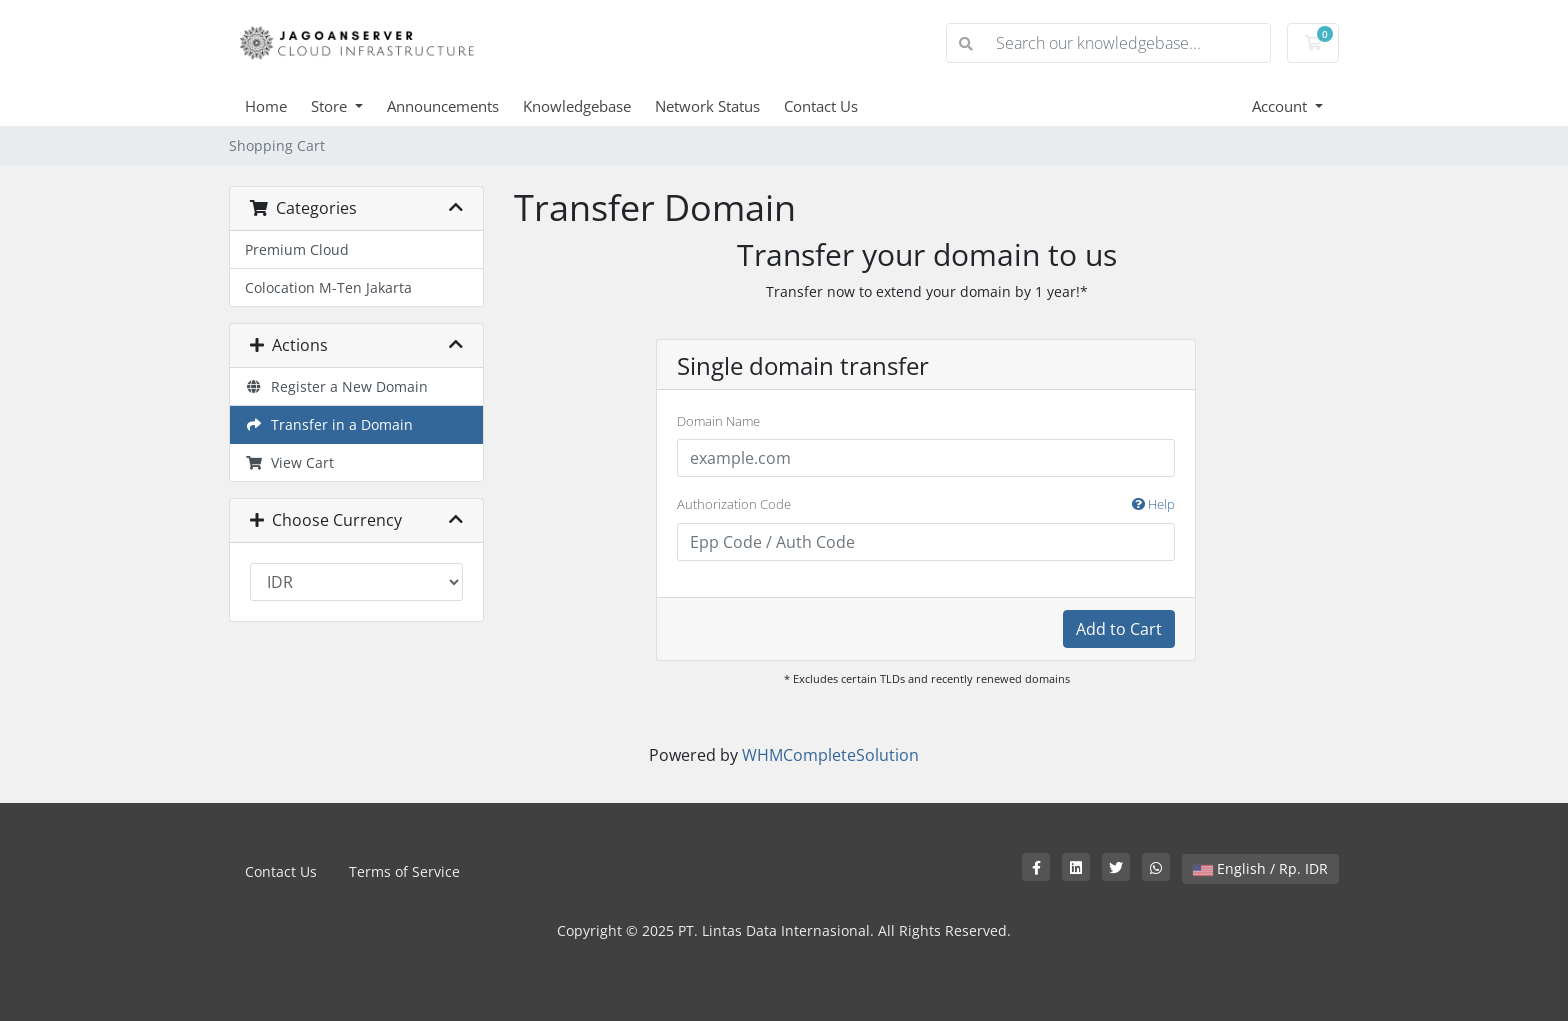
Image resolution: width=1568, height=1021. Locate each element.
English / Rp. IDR (1260, 868)
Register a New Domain (336, 386)
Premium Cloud (297, 249)
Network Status (707, 106)
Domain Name (718, 421)
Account (1281, 106)
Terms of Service (404, 871)
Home (266, 106)
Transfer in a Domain (329, 424)
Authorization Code (926, 505)
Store (331, 106)
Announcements (443, 106)
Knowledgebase (577, 106)
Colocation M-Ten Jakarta (328, 287)
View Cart (289, 462)
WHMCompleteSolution (830, 755)
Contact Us (821, 106)
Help (1153, 504)
